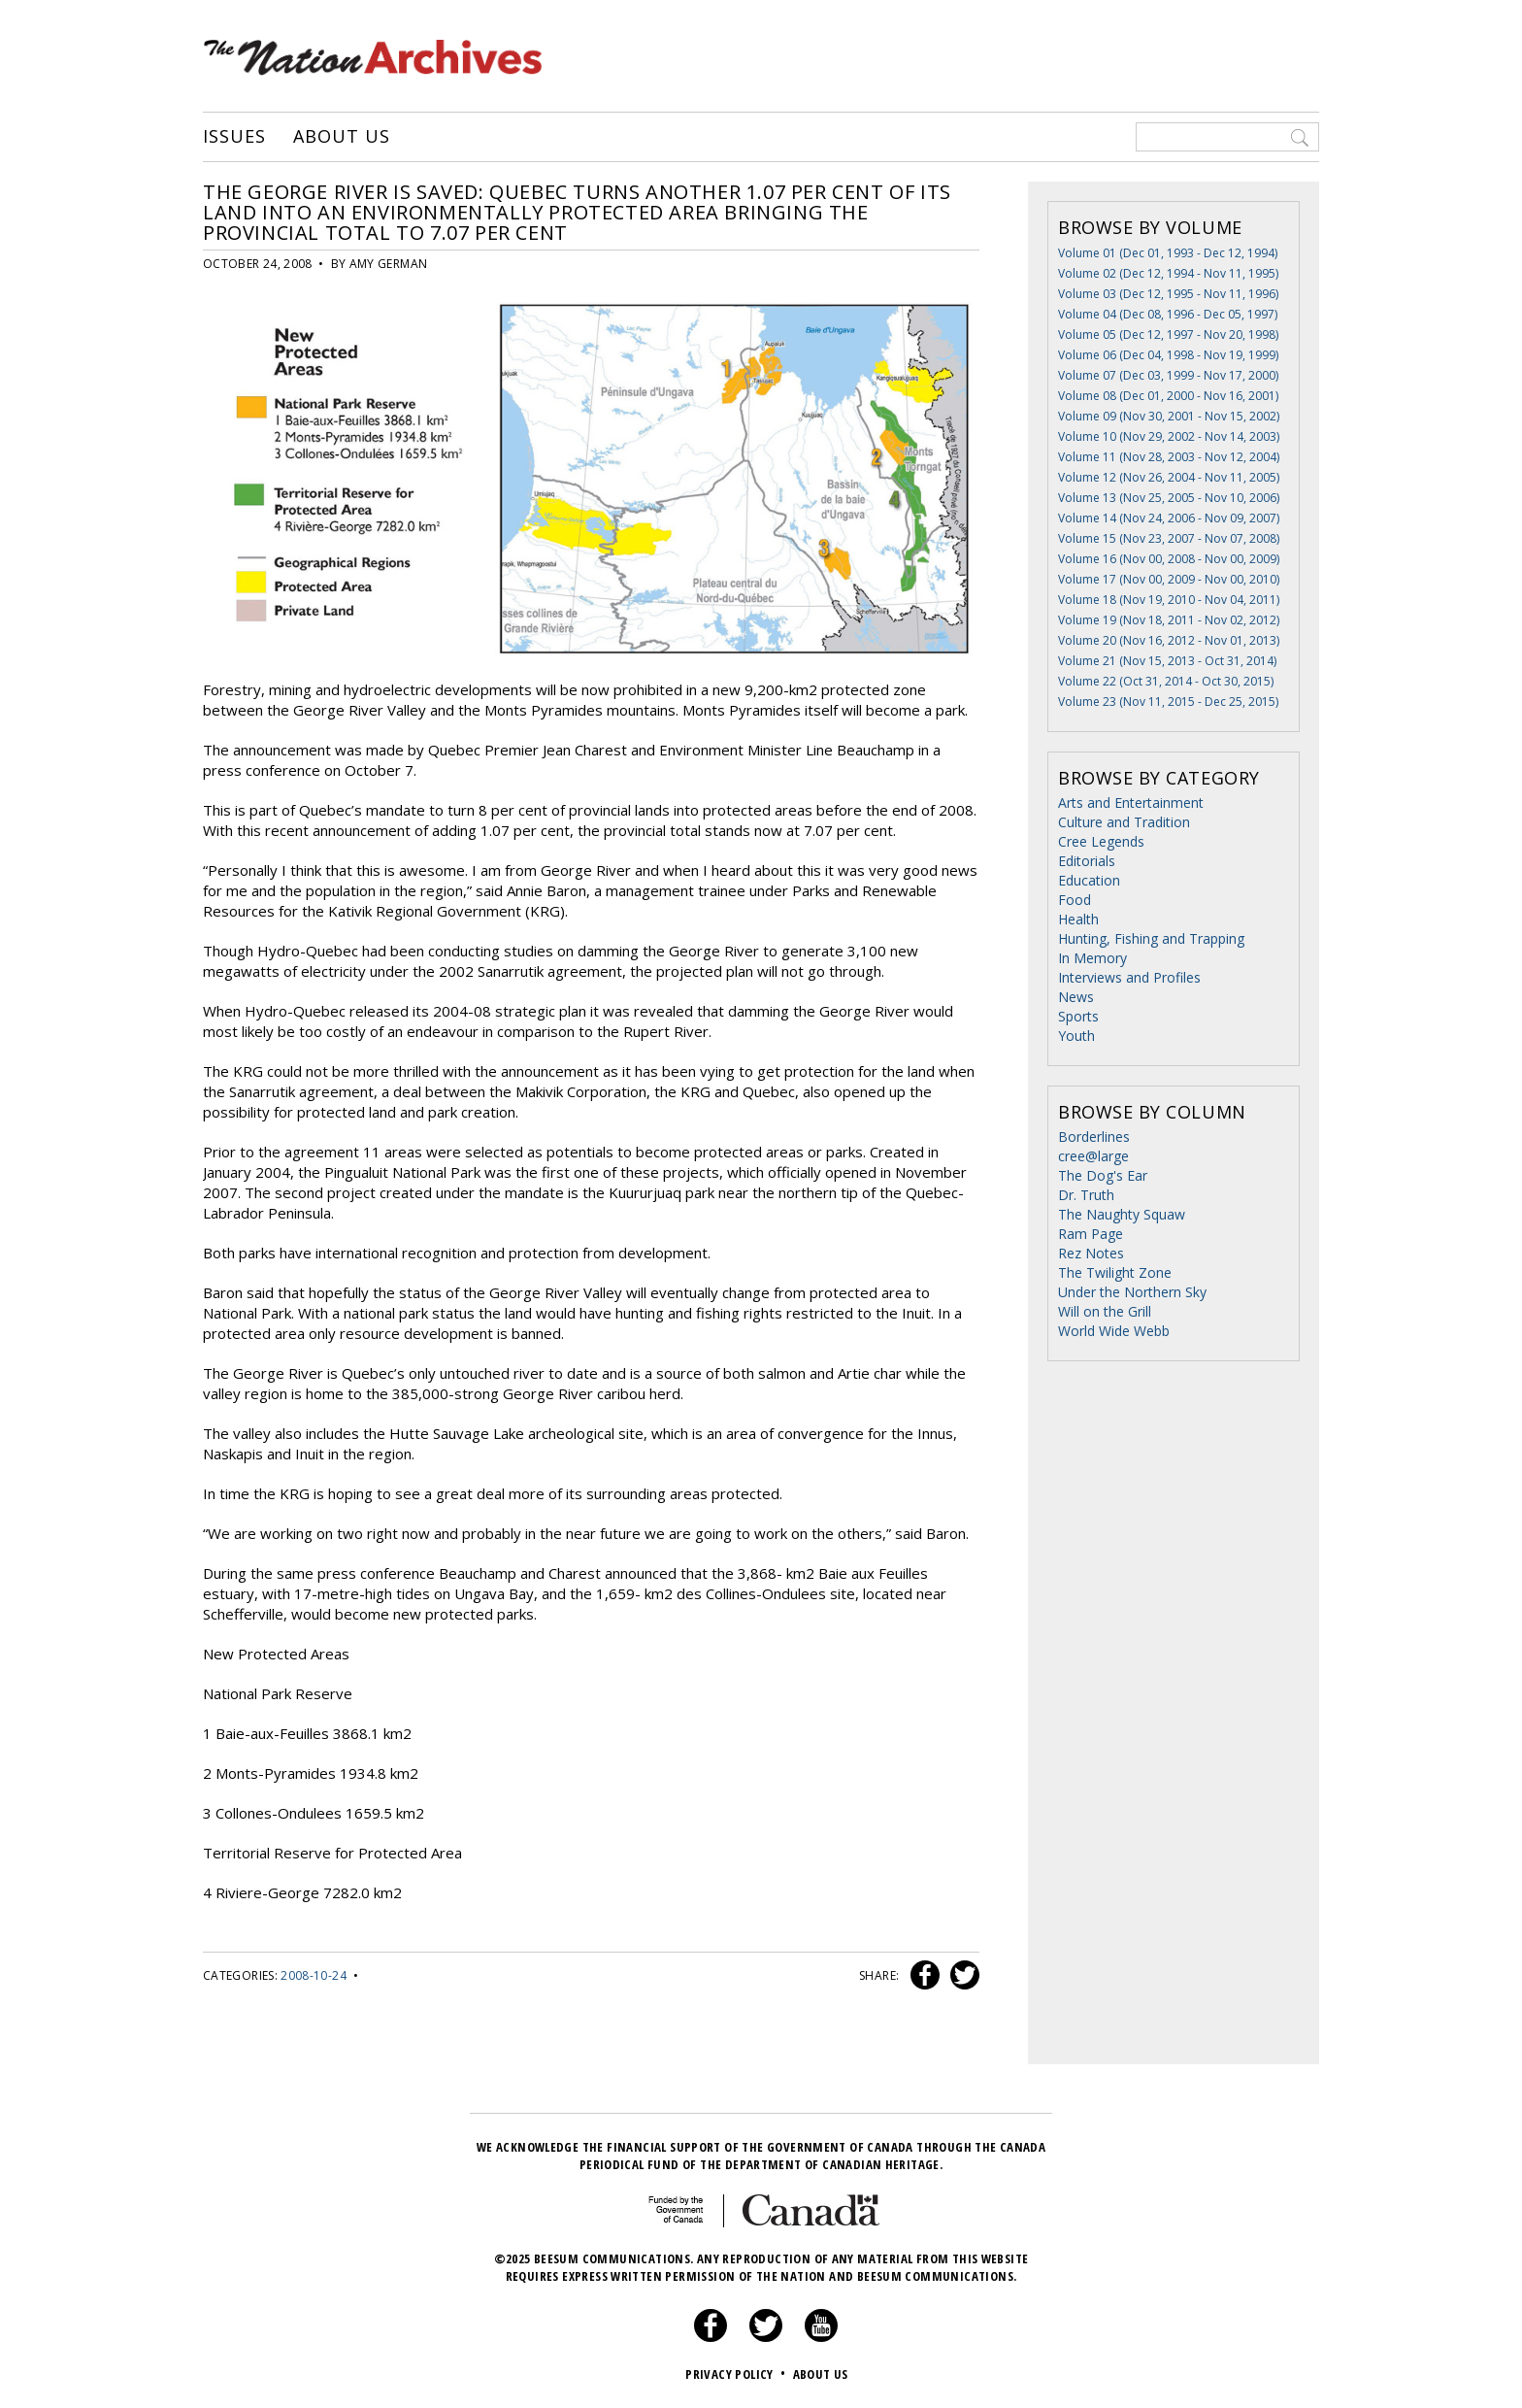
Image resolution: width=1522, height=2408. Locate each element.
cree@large (1093, 1156)
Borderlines (1094, 1136)
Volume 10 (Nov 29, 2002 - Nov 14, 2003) (1168, 436)
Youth (1076, 1035)
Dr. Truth (1086, 1195)
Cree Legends (1101, 841)
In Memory (1092, 958)
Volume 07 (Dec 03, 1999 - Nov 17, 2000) (1168, 375)
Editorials (1086, 861)
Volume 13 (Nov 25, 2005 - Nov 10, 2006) (1168, 497)
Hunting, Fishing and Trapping (1151, 938)
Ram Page (1090, 1233)
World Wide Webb (1114, 1330)
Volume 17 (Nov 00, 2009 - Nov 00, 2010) (1168, 579)
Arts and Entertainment (1131, 802)
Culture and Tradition (1124, 822)
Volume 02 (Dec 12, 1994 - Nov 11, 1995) (1168, 273)
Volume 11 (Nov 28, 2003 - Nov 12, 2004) (1168, 457)
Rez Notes (1091, 1253)
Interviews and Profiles (1129, 977)
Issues (234, 137)
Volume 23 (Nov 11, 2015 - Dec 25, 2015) (1168, 701)
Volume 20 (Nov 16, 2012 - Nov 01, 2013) (1168, 640)
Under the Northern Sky (1132, 1292)
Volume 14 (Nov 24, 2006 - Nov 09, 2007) (1168, 518)
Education (1089, 880)
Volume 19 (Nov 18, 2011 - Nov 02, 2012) (1168, 620)
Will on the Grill (1104, 1311)
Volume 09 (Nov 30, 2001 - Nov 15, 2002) (1168, 416)
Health (1078, 919)
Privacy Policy (737, 2374)
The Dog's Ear (1102, 1175)
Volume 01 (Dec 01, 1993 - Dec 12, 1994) (1167, 253)
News (1076, 996)
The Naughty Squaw (1121, 1214)
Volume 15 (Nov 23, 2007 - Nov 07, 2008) (1168, 538)
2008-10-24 (314, 1975)
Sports (1078, 1016)
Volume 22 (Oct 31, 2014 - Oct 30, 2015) (1166, 681)
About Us (341, 137)
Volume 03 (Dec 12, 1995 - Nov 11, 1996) (1168, 293)
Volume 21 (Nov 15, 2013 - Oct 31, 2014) (1167, 660)
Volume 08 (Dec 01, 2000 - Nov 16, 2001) (1168, 395)
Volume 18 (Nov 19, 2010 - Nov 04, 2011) (1168, 599)
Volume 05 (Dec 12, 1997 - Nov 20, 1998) (1168, 334)
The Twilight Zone (1115, 1272)
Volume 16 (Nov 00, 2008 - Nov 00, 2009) (1168, 559)
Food (1074, 899)
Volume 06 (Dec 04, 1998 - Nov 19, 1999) (1168, 355)
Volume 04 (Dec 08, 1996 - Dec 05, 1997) (1167, 314)
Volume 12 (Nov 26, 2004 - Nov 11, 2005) (1168, 477)
